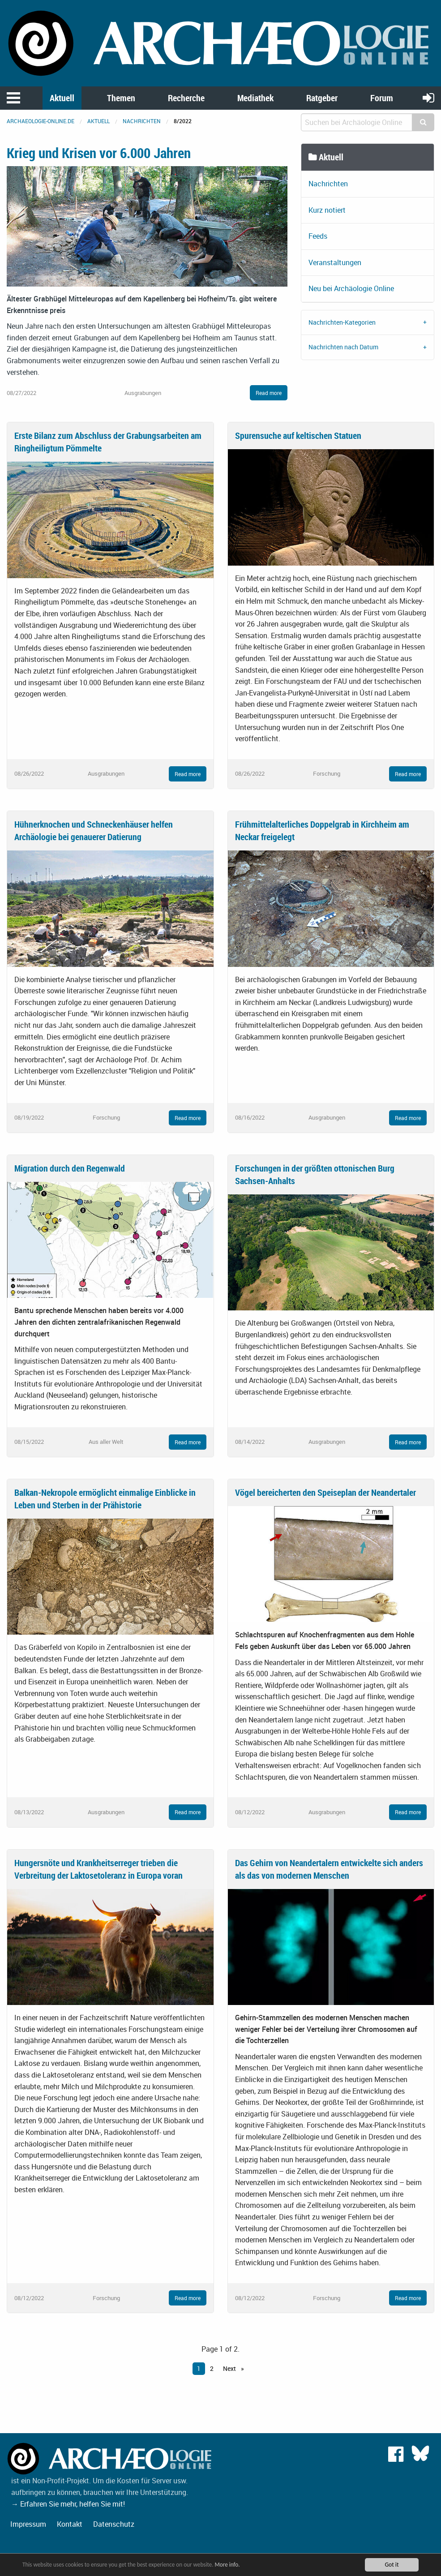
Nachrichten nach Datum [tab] (343, 347)
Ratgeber (322, 98)
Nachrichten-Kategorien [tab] (342, 322)
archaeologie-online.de (40, 121)
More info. (234, 2564)
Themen (121, 98)
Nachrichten (142, 121)
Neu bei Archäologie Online (351, 288)
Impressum (28, 2524)
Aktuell (62, 98)
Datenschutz (113, 2524)
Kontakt (69, 2524)
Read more (269, 392)
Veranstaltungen (334, 262)
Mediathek (255, 98)
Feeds (317, 236)
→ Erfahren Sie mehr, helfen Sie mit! (68, 2504)
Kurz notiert (327, 210)
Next (230, 2368)
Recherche (186, 98)
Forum (381, 98)
